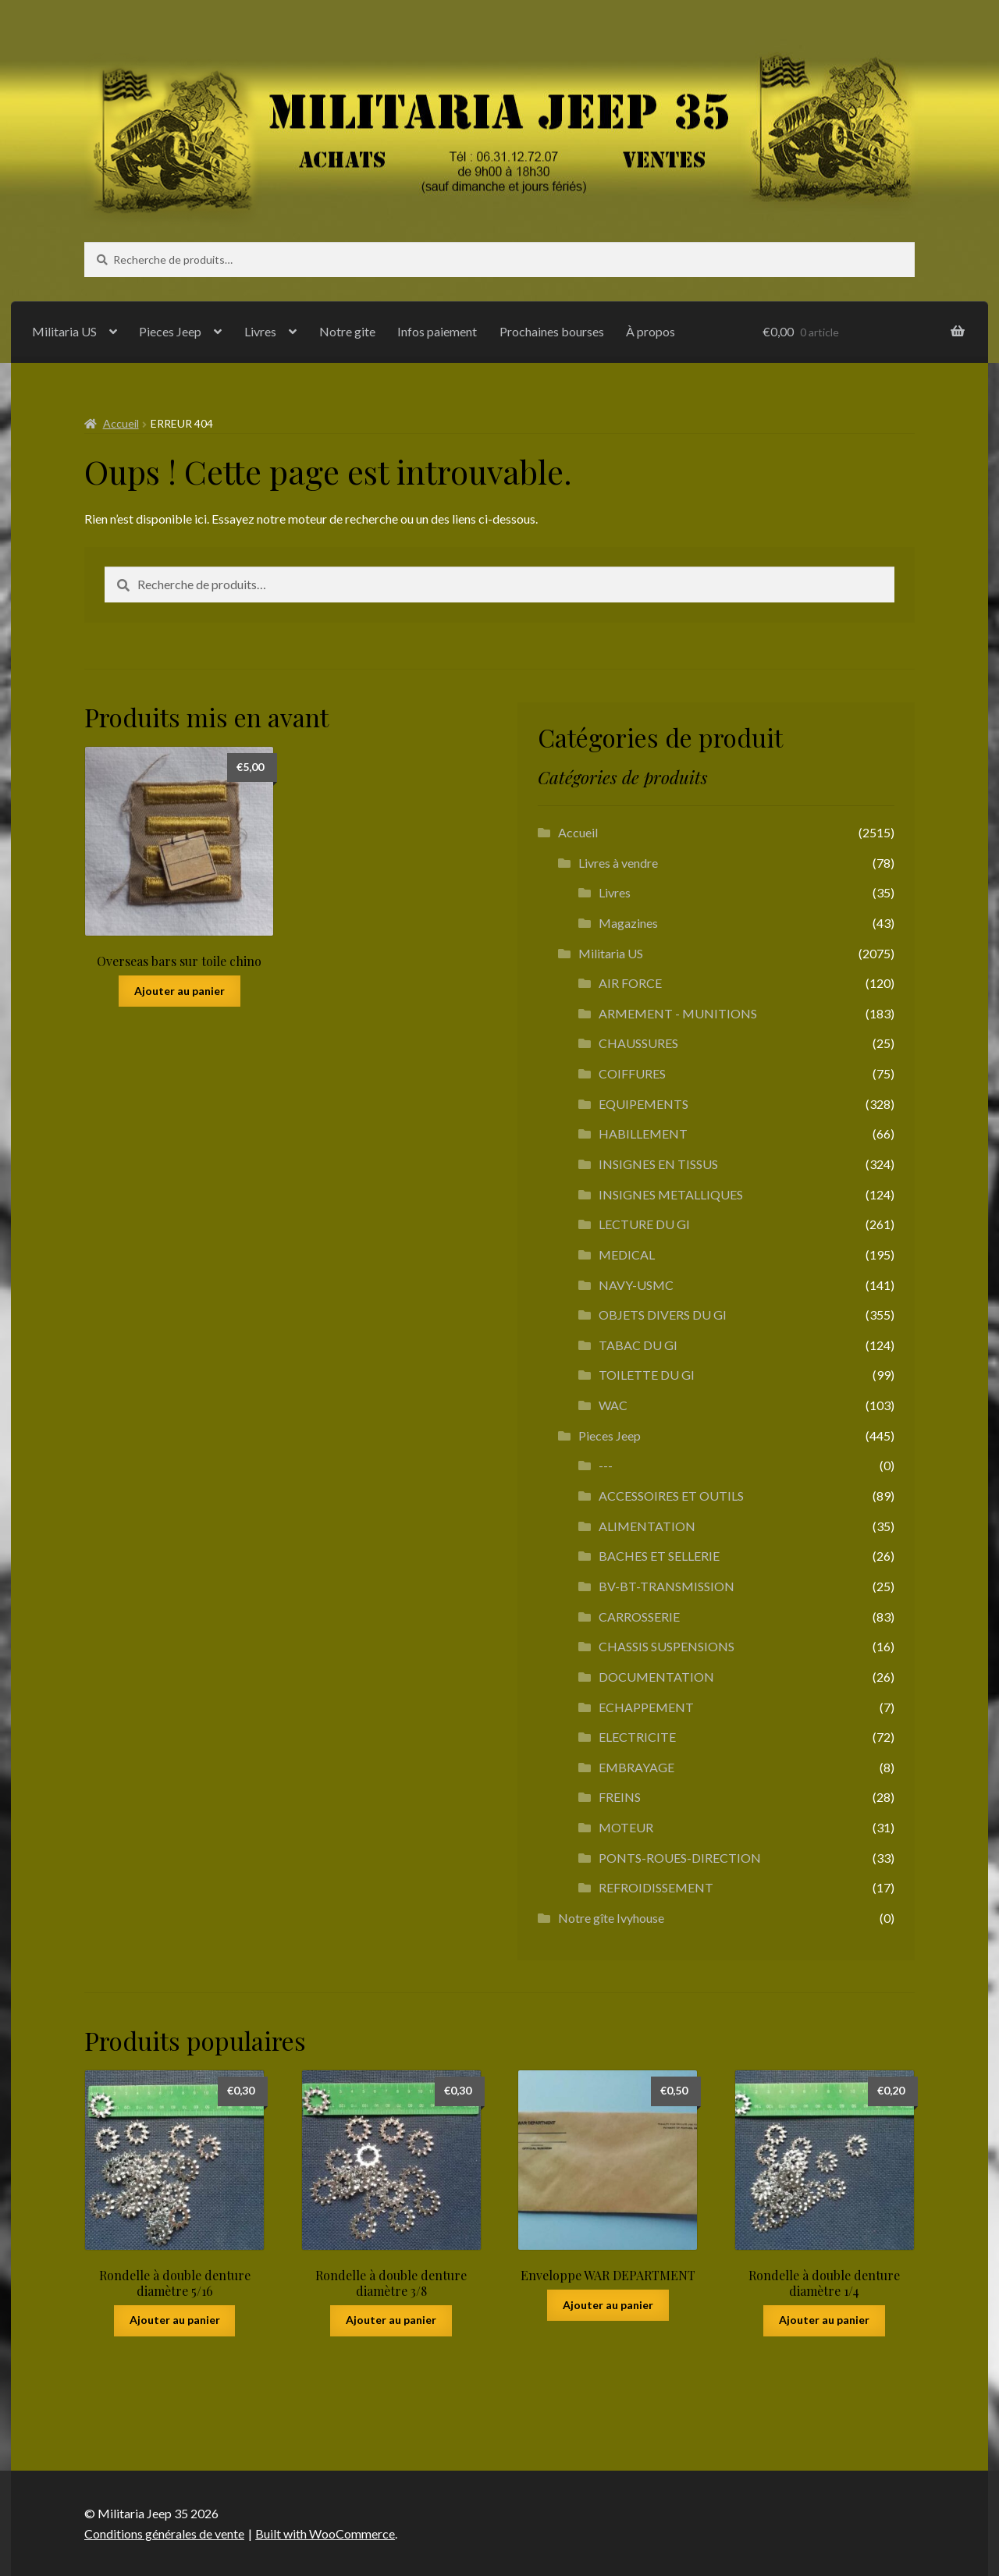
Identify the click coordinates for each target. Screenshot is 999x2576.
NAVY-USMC (636, 1284)
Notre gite (347, 331)
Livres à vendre (618, 862)
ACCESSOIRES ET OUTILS (671, 1495)
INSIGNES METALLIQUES (671, 1194)
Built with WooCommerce (325, 2533)
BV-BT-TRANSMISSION (666, 1586)
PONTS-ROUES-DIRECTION (680, 1857)
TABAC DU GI (638, 1345)
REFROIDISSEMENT (656, 1887)
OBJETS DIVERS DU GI (663, 1314)
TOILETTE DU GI (647, 1374)
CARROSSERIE (639, 1616)
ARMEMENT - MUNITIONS (678, 1013)
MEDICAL (627, 1254)
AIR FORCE (630, 982)
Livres (260, 331)
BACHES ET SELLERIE (659, 1555)
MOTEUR (626, 1827)
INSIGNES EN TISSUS (658, 1164)
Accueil (121, 423)
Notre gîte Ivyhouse (611, 1917)
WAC (613, 1405)
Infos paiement (437, 331)
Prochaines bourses (552, 331)
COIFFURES (632, 1073)
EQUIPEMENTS (643, 1103)
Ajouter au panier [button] (179, 990)
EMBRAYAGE (636, 1767)
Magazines (628, 922)
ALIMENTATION (647, 1526)
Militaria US (64, 331)
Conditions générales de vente (164, 2533)
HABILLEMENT (643, 1133)
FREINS (620, 1796)
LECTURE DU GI (644, 1224)
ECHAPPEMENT (646, 1707)
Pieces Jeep (170, 331)
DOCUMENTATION (656, 1676)
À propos (650, 331)
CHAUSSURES (638, 1043)
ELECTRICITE (637, 1736)
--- (606, 1465)
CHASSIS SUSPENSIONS (666, 1646)
